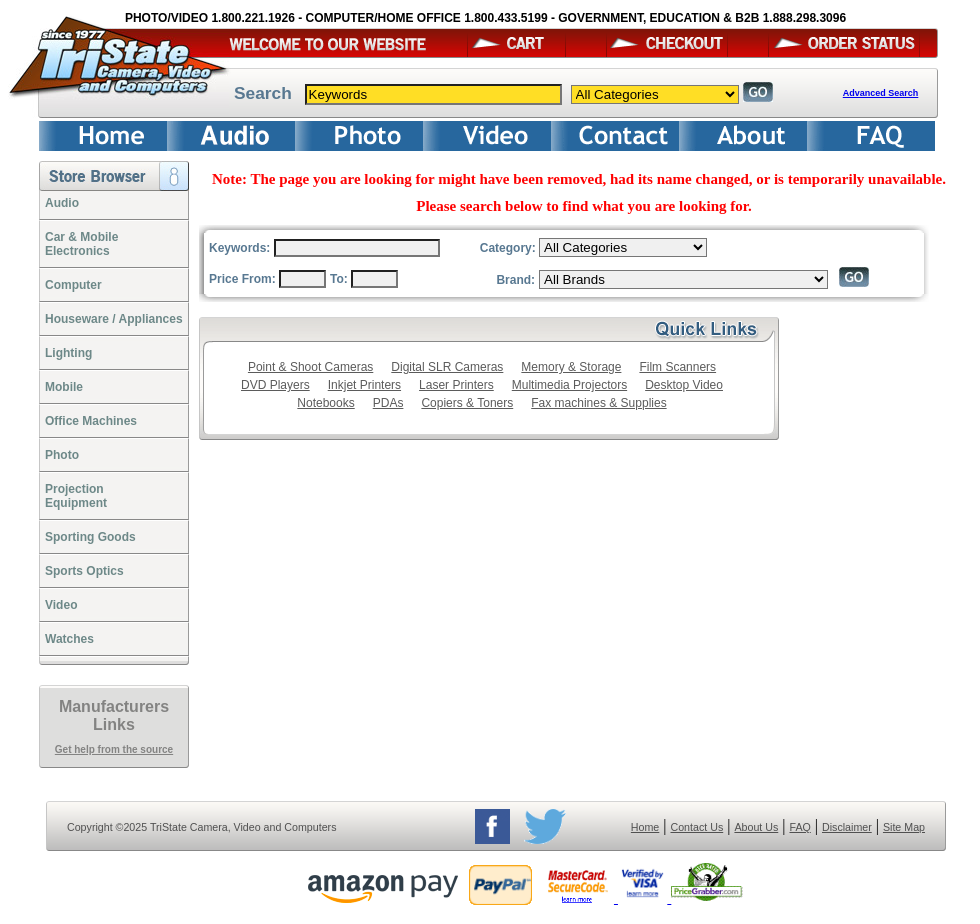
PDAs (388, 403)
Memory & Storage (571, 367)
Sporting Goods (90, 537)
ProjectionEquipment (76, 496)
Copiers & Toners (467, 403)
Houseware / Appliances (114, 319)
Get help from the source (114, 749)
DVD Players (275, 385)
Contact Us (697, 827)
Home (645, 827)
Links (114, 724)
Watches (69, 639)
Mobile (64, 387)
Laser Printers (456, 385)
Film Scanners (677, 367)
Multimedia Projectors (569, 385)
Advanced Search (881, 93)
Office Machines (91, 421)
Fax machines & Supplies (598, 403)
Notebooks (325, 403)
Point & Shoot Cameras (310, 367)
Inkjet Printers (364, 385)
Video (61, 605)
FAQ (799, 827)
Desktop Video (684, 385)
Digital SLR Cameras (447, 367)
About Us (756, 827)
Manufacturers (114, 706)
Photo (62, 455)
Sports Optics (84, 571)
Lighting (68, 353)
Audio (62, 203)
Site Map (904, 827)
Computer (73, 285)
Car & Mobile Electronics (81, 244)
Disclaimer (847, 827)
